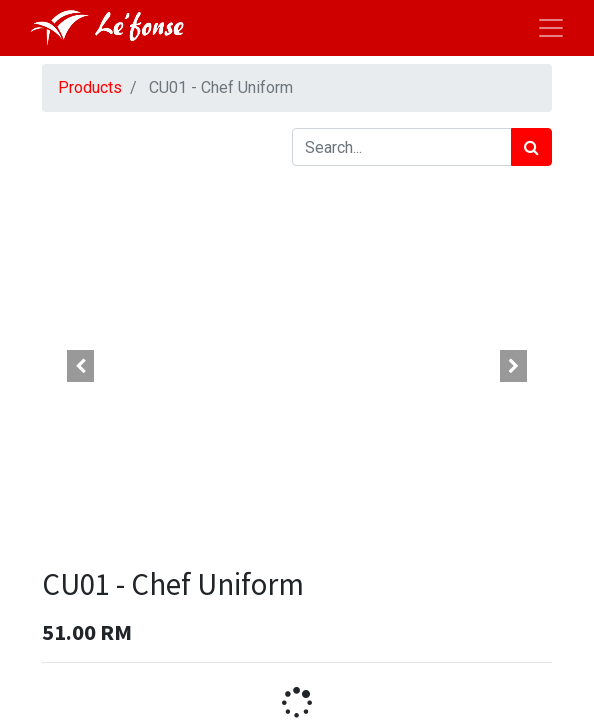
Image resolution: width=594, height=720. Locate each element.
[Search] (531, 147)
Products (90, 87)
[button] (80, 366)
